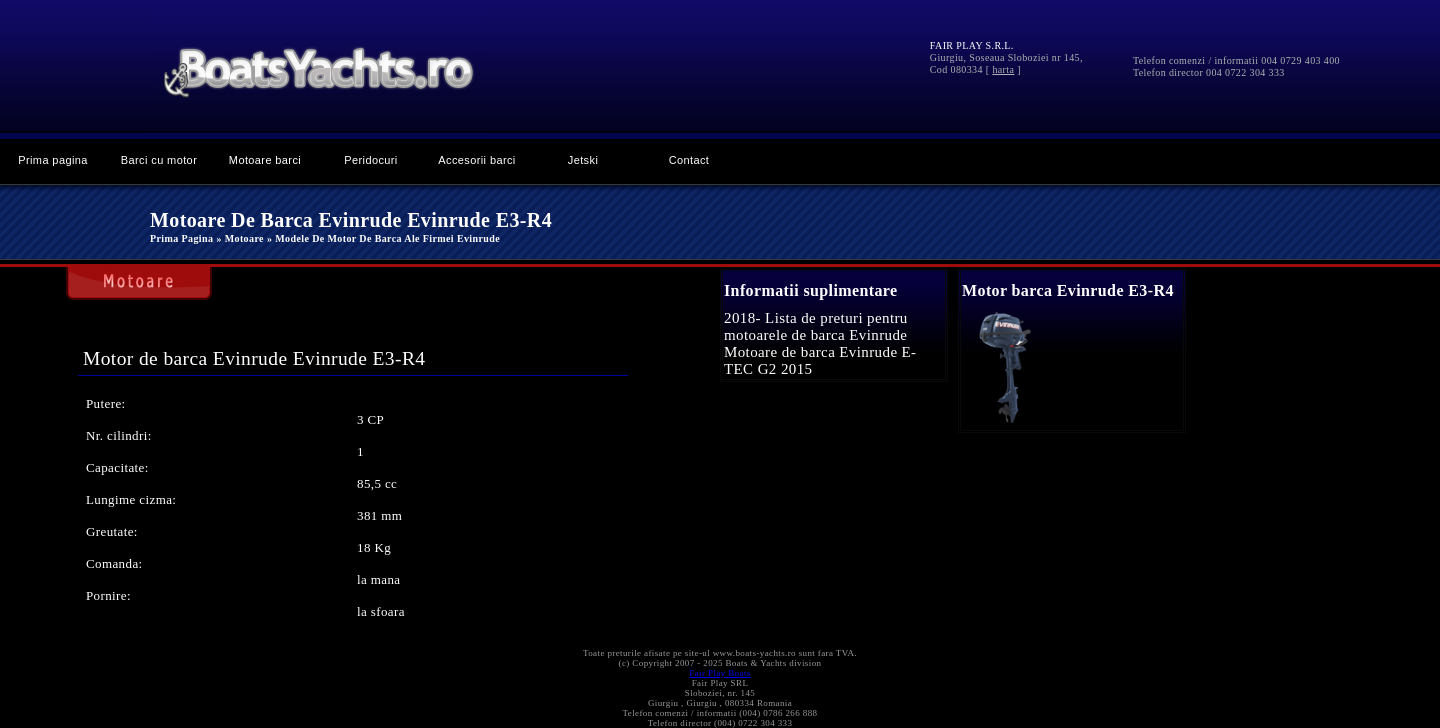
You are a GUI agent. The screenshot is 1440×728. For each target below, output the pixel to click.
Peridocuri (370, 160)
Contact (689, 160)
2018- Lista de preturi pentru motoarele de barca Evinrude (816, 326)
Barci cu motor (159, 160)
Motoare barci (265, 160)
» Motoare (239, 238)
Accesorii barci (476, 160)
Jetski (583, 160)
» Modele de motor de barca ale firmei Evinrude (383, 238)
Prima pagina (53, 160)
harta (1003, 69)
